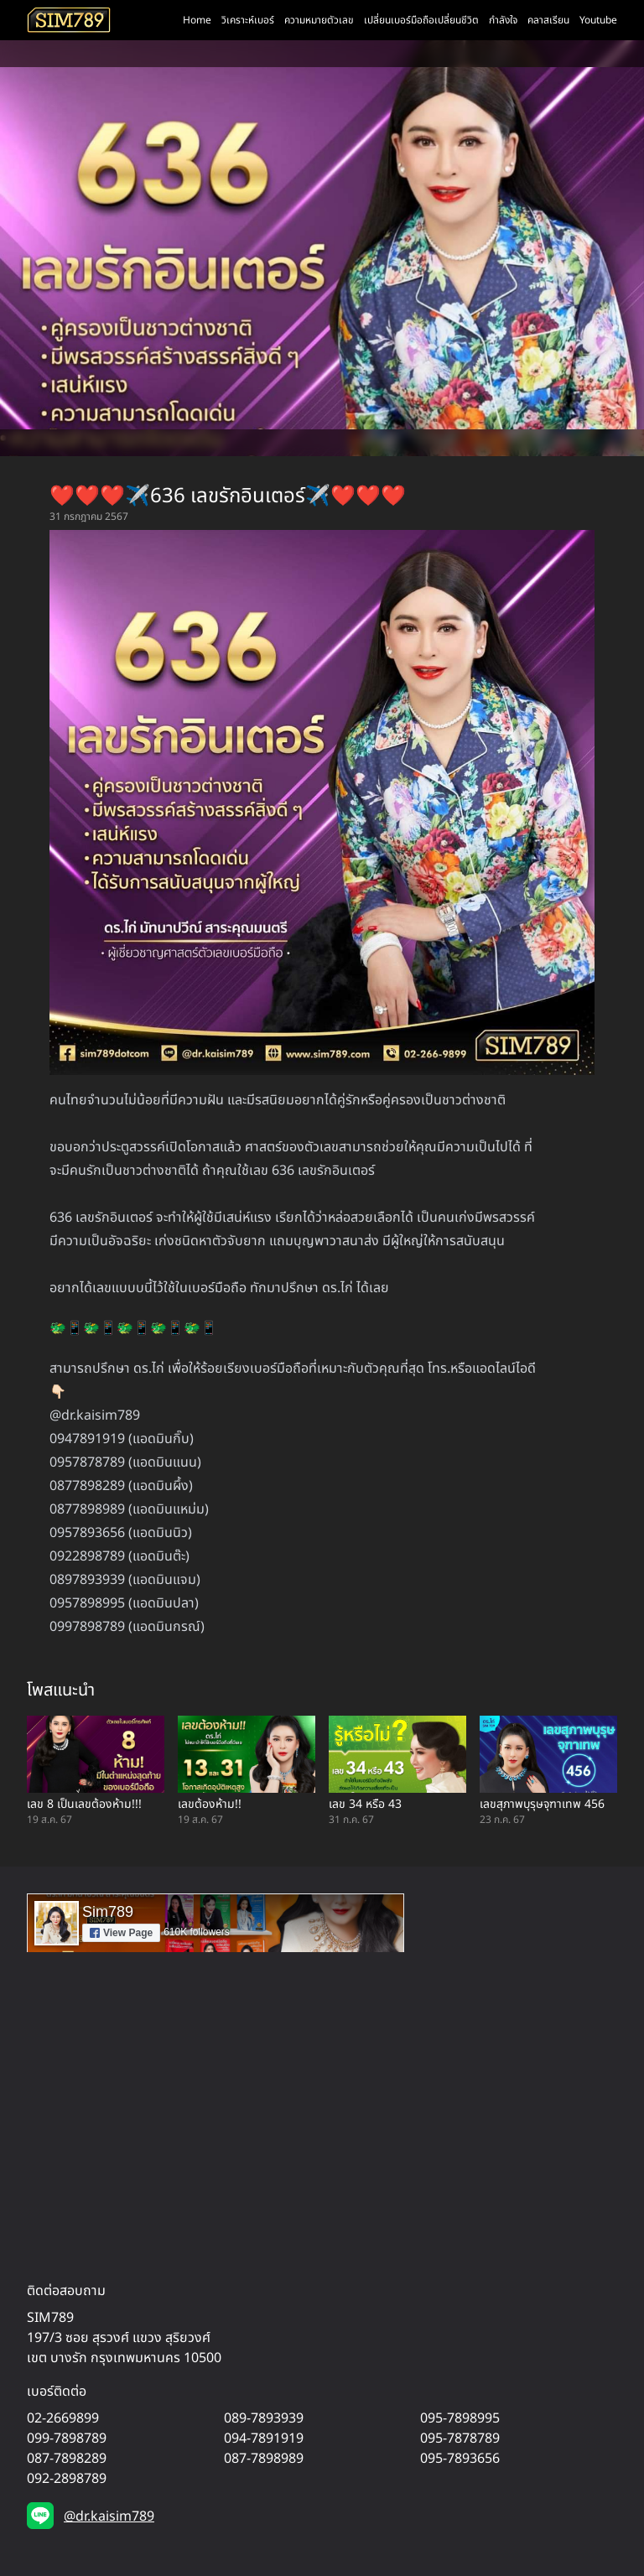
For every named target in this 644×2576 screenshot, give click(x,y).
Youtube (598, 20)
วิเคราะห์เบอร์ (247, 20)
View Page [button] (121, 1933)
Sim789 (107, 1911)
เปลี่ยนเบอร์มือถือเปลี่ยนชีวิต (421, 20)
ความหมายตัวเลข (319, 20)
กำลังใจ (503, 20)
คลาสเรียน (548, 20)
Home (197, 20)
